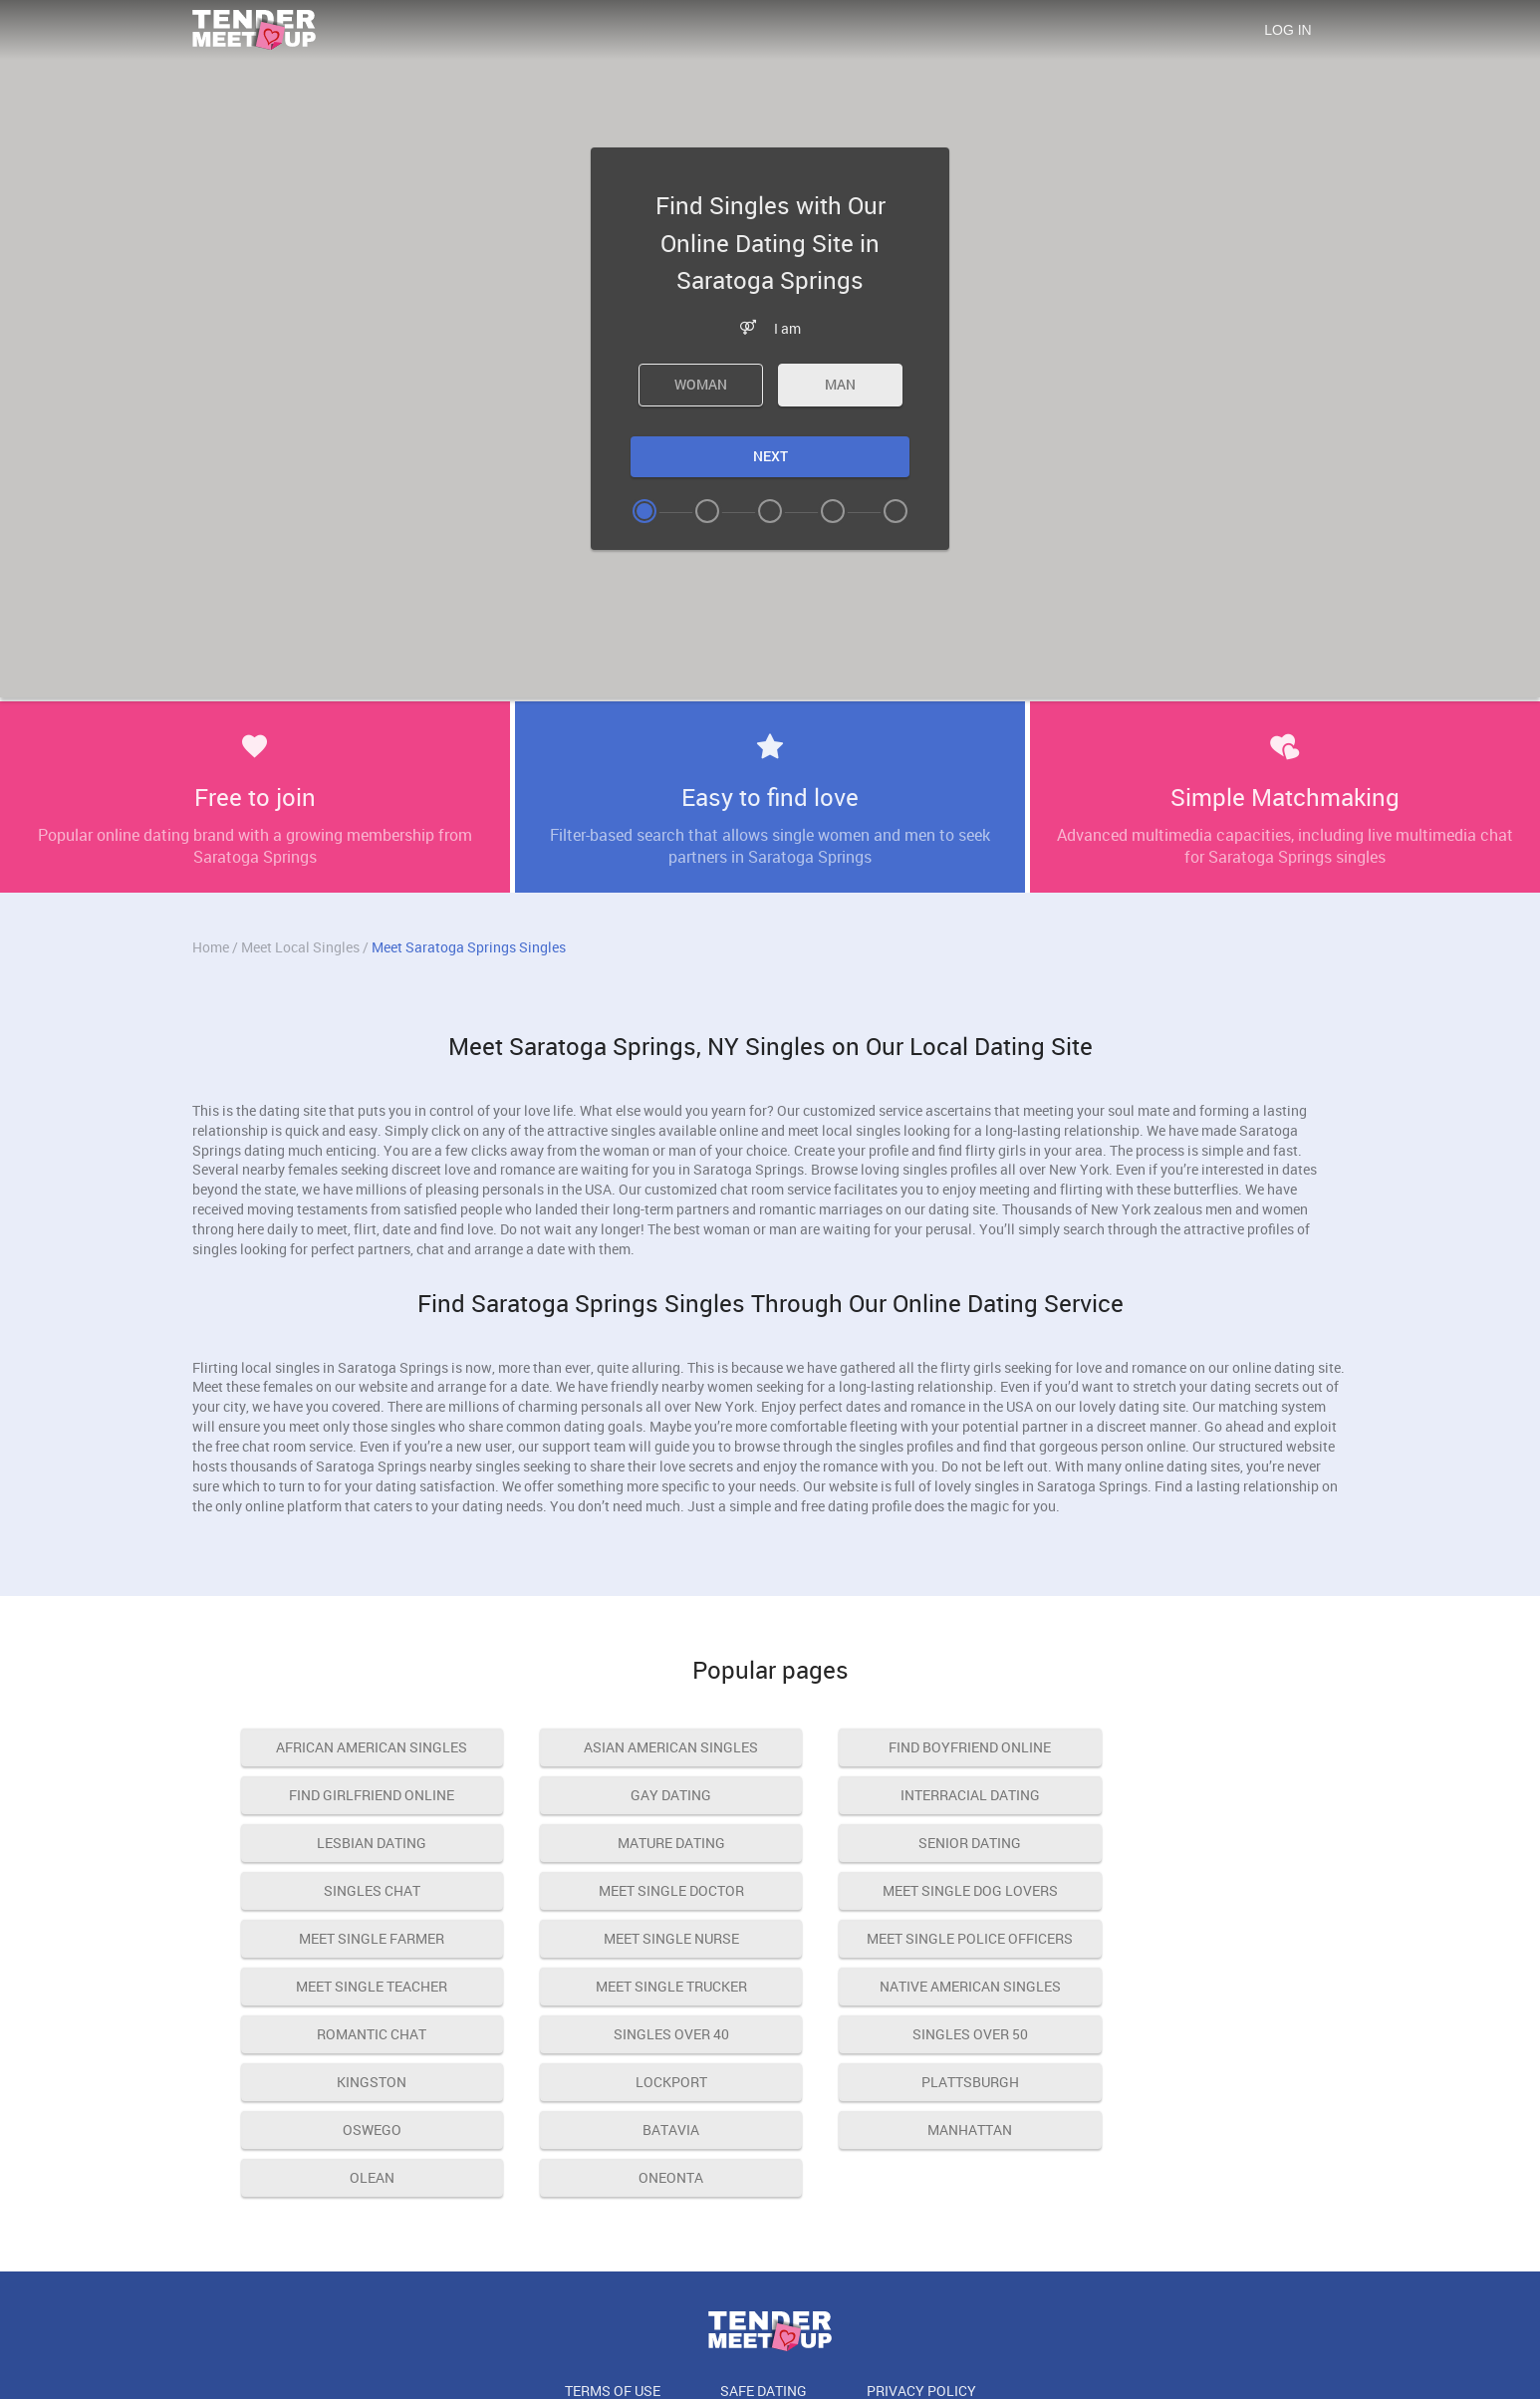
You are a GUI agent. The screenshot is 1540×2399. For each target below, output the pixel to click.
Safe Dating (763, 2294)
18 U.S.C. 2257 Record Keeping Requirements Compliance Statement (770, 2340)
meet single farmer (359, 1890)
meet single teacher (1181, 1890)
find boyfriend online (907, 1746)
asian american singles (633, 1746)
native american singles (633, 1938)
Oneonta (359, 2081)
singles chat (633, 1842)
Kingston (633, 1986)
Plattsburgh (1181, 1986)
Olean (1180, 2033)
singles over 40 (1181, 1938)
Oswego (359, 2033)
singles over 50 (359, 1986)
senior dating (359, 1842)
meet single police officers (907, 1890)
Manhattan (907, 2033)
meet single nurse (633, 1890)
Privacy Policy (921, 2294)
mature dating (1181, 1794)
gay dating (359, 1794)
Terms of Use (612, 2294)
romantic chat (907, 1938)
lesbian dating (907, 1794)
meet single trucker (359, 1938)
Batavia (633, 2033)
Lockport (907, 1986)
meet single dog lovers (1181, 1842)
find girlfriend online (1181, 1746)
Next (770, 455)
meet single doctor (907, 1842)
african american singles (359, 1746)
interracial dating (633, 1794)
